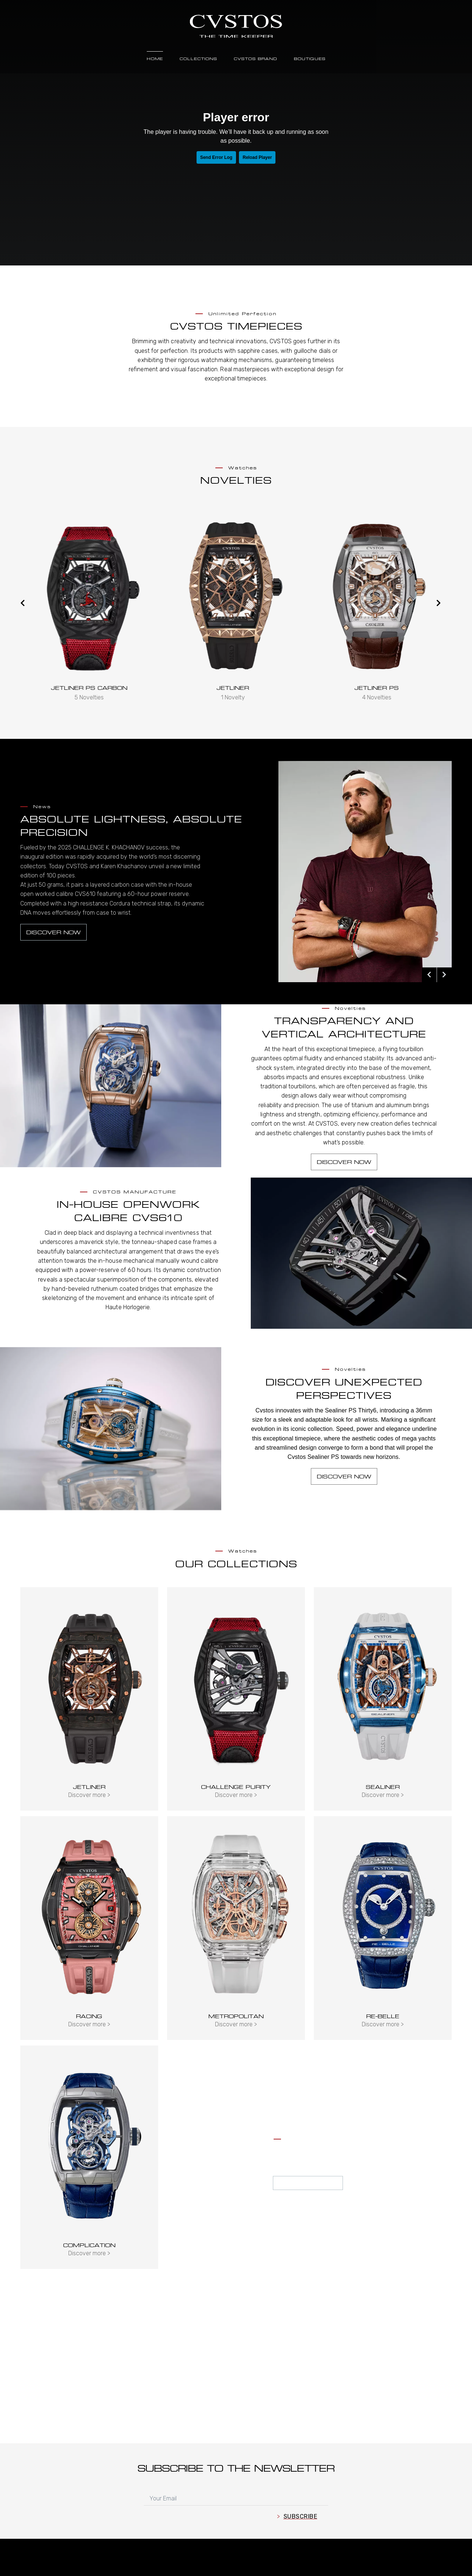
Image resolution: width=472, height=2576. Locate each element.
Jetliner (374, 687)
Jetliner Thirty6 (87, 687)
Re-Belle (382, 2016)
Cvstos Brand (255, 58)
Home (155, 58)
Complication (89, 2245)
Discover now (53, 932)
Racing (89, 2016)
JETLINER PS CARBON (230, 687)
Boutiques (310, 58)
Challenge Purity (236, 1786)
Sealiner (383, 1786)
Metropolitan (236, 2016)
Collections (198, 58)
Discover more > (89, 1794)
